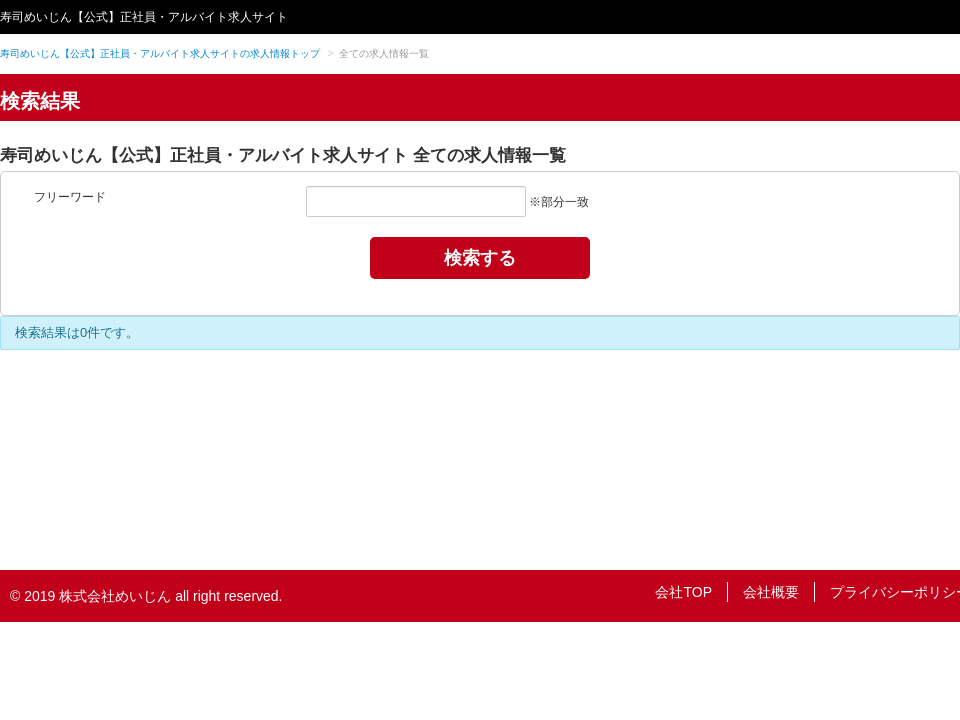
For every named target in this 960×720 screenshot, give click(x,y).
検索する (480, 258)
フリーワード (70, 197)
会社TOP (683, 592)
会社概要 (771, 592)
